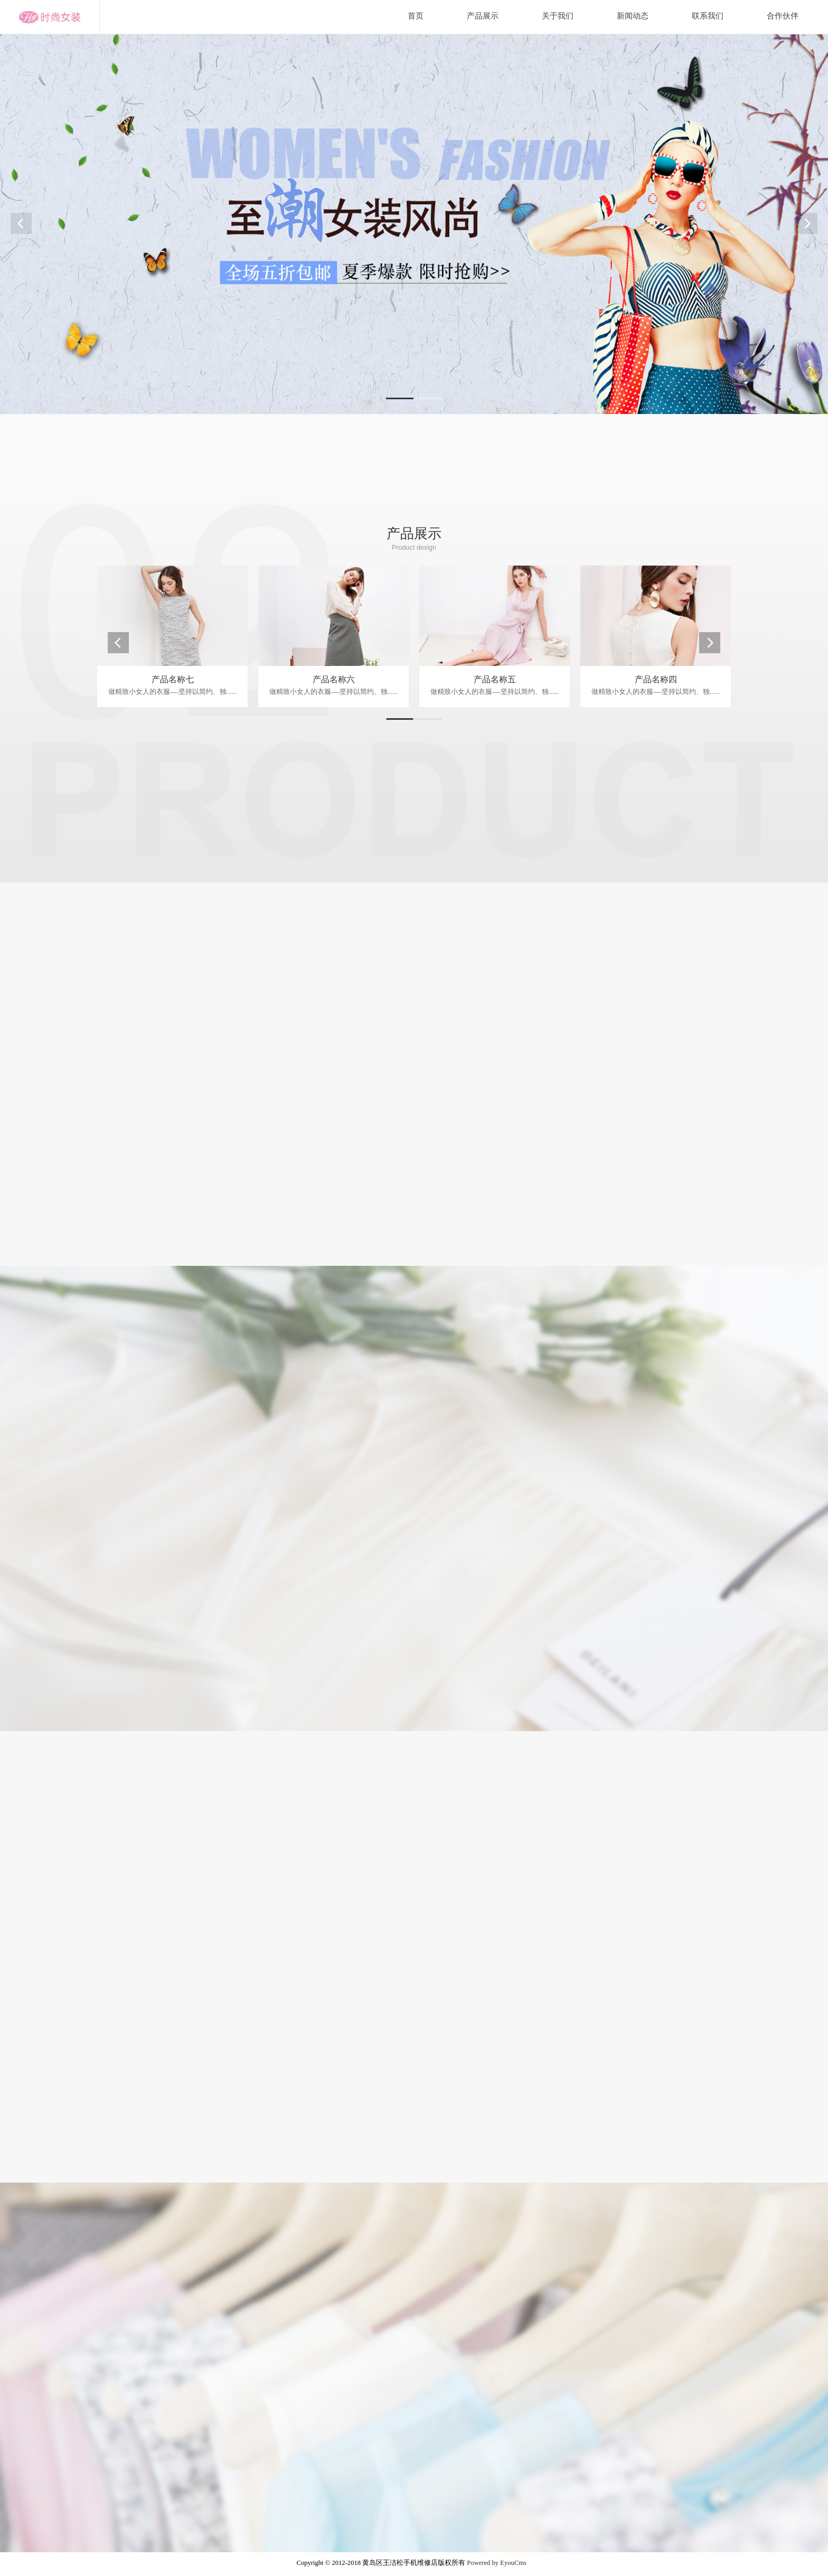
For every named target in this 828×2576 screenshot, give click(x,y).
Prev (21, 223)
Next (806, 223)
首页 (416, 16)
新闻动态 (632, 16)
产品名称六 (334, 679)
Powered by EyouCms (495, 2562)
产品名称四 (656, 679)
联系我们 (707, 16)
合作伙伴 (782, 16)
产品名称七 (173, 679)
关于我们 (557, 16)
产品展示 (482, 16)
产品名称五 (495, 679)
